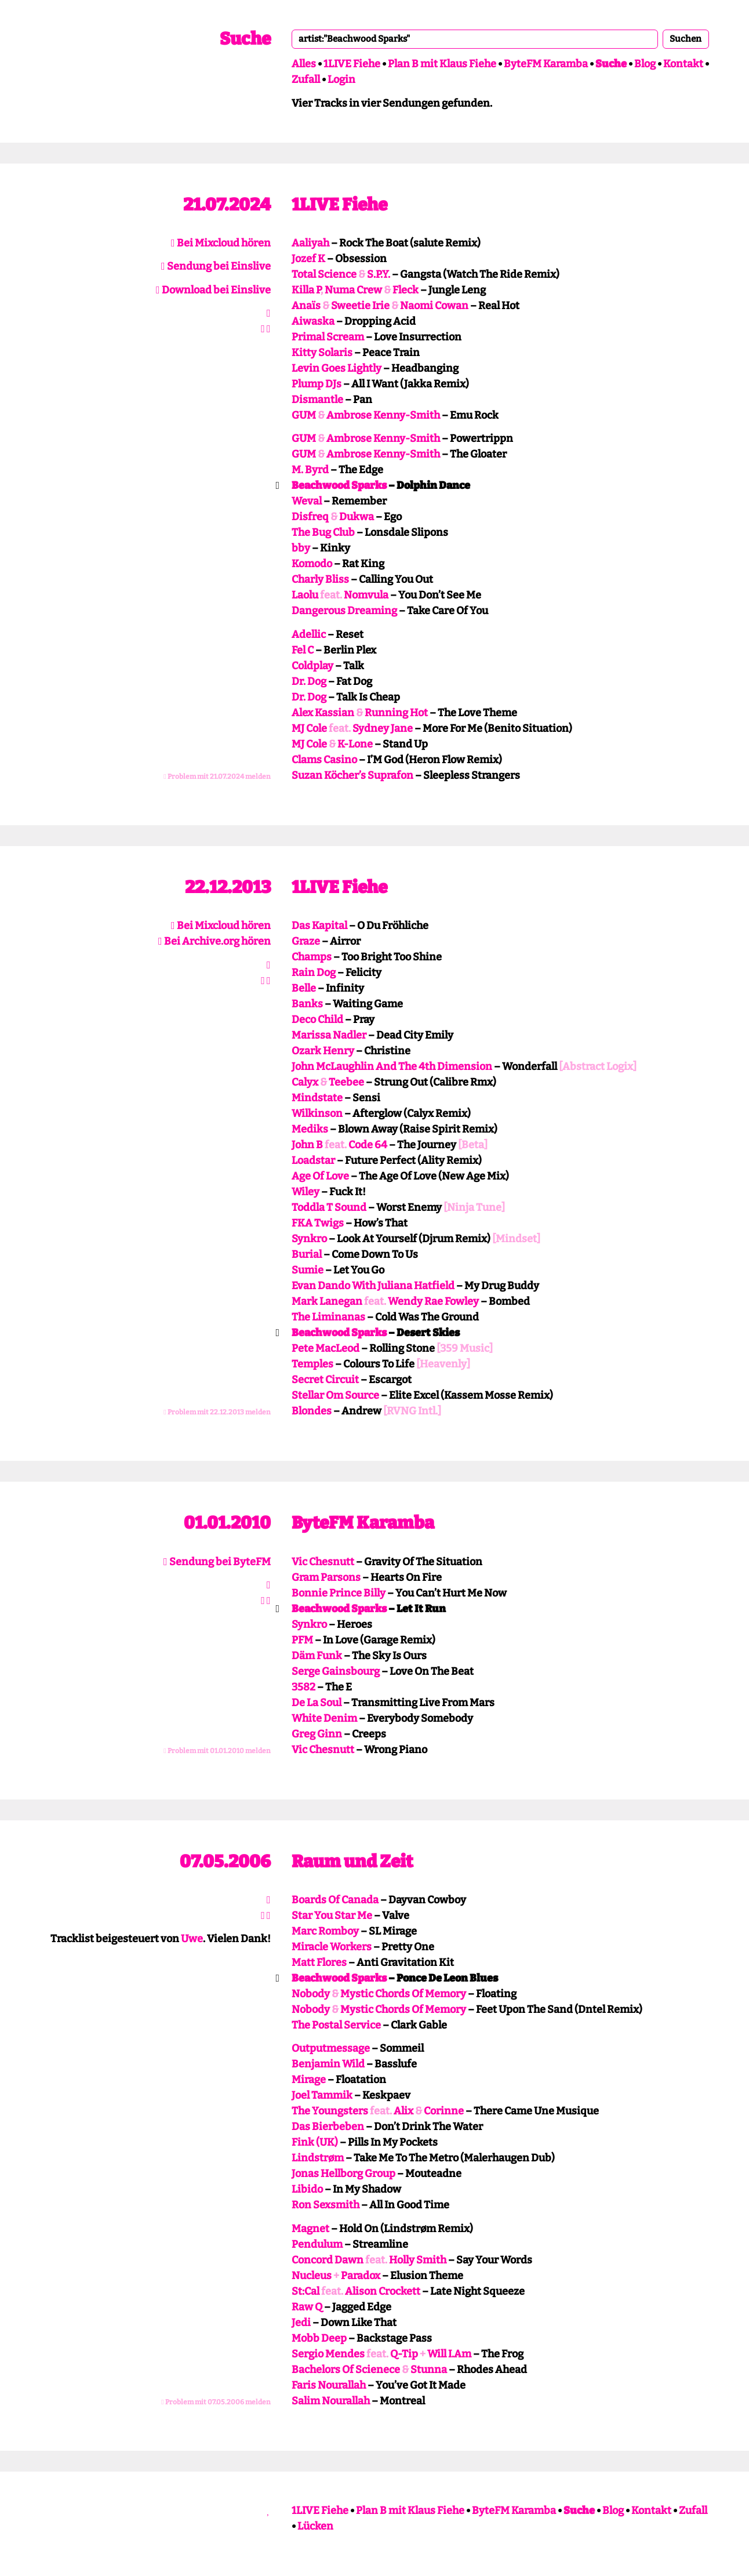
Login (341, 79)
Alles (304, 63)
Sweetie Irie (360, 305)
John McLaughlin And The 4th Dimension (392, 1066)
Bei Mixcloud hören (221, 243)
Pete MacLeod (325, 1348)
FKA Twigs (318, 1223)
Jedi (301, 2322)
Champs (312, 956)
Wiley (305, 1191)
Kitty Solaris (322, 352)
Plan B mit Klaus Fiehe (442, 63)
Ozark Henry (323, 1050)
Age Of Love (320, 1176)
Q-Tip (404, 2354)
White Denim (324, 1718)
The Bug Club (323, 532)
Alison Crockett (382, 2291)
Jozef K (308, 258)
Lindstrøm (318, 2157)
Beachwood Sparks (339, 485)
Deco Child (317, 1019)
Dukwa (356, 516)
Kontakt (683, 63)
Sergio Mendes (328, 2354)
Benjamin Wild (328, 2064)
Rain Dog (314, 972)
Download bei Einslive (213, 290)
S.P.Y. (378, 274)
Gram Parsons (326, 1577)
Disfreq (310, 516)
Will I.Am (449, 2354)
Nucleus (312, 2275)
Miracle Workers (332, 1946)
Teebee (346, 1082)
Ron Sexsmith (325, 2204)
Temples (312, 1364)
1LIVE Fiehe (351, 63)
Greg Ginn (317, 1734)
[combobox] (475, 39)
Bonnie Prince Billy (339, 1593)
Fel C (303, 650)
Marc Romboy (325, 1931)
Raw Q (307, 2307)
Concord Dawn (327, 2260)
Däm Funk (317, 1655)
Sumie (307, 1270)
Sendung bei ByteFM (217, 1561)
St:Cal (305, 2291)
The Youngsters (330, 2111)
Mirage (309, 2079)
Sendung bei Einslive (216, 266)
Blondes (312, 1411)
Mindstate (317, 1097)
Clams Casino (324, 759)
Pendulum (317, 2244)
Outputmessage (331, 2048)
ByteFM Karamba (546, 63)
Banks (307, 1003)
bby (301, 548)
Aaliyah (310, 243)
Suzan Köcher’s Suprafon (352, 775)
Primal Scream (328, 337)
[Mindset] (516, 1238)
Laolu (305, 595)
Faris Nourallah (329, 2385)
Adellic (309, 634)
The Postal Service (336, 2025)
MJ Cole (309, 728)
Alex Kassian (323, 712)
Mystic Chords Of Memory (403, 1993)
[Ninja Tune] (474, 1207)
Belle (304, 988)
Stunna (428, 2369)
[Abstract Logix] (598, 1066)
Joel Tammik (322, 2095)
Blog (645, 63)
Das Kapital (319, 925)
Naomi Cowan (434, 305)
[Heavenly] (443, 1364)
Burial (307, 1254)
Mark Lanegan (327, 1301)
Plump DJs (316, 384)
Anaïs (306, 305)
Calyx (305, 1082)
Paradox (360, 2275)
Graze (306, 941)
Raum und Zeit (352, 1861)
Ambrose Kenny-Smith (383, 415)
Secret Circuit (325, 1379)
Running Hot (396, 712)
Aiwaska (313, 321)
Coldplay (312, 665)
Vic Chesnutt (323, 1561)
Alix (403, 2111)
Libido (307, 2189)
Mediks (310, 1129)
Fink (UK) (315, 2142)
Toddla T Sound (329, 1207)
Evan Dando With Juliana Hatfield (373, 1285)
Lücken (315, 2526)
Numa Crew (353, 290)
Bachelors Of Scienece (346, 2369)
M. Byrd (310, 469)
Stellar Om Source (335, 1395)
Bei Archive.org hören (214, 941)
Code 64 (367, 1144)
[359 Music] (465, 1348)
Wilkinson (317, 1113)
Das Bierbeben (328, 2126)
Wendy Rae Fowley (433, 1301)
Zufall (306, 79)
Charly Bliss (320, 579)
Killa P (306, 290)
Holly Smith (417, 2260)
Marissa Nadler (329, 1035)
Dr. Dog (309, 681)
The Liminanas (328, 1317)
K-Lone (355, 744)
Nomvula (366, 595)
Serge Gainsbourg (336, 1671)
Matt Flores (319, 1962)
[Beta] (473, 1144)
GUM (304, 415)
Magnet (310, 2228)
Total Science (324, 274)
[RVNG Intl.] (412, 1411)
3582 (303, 1687)
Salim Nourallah (331, 2400)
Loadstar (313, 1160)
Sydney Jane (382, 728)
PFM (302, 1640)
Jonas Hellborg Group (343, 2173)
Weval (307, 501)
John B (307, 1144)
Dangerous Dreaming (344, 610)
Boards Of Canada (335, 1899)
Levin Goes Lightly (336, 368)
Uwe (192, 1938)
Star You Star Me (332, 1915)
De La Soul (316, 1702)
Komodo (312, 563)
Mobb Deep (319, 2338)
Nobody (311, 1993)
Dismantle (317, 399)
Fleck (405, 290)
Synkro (309, 1238)
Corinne (444, 2111)
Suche (245, 38)
